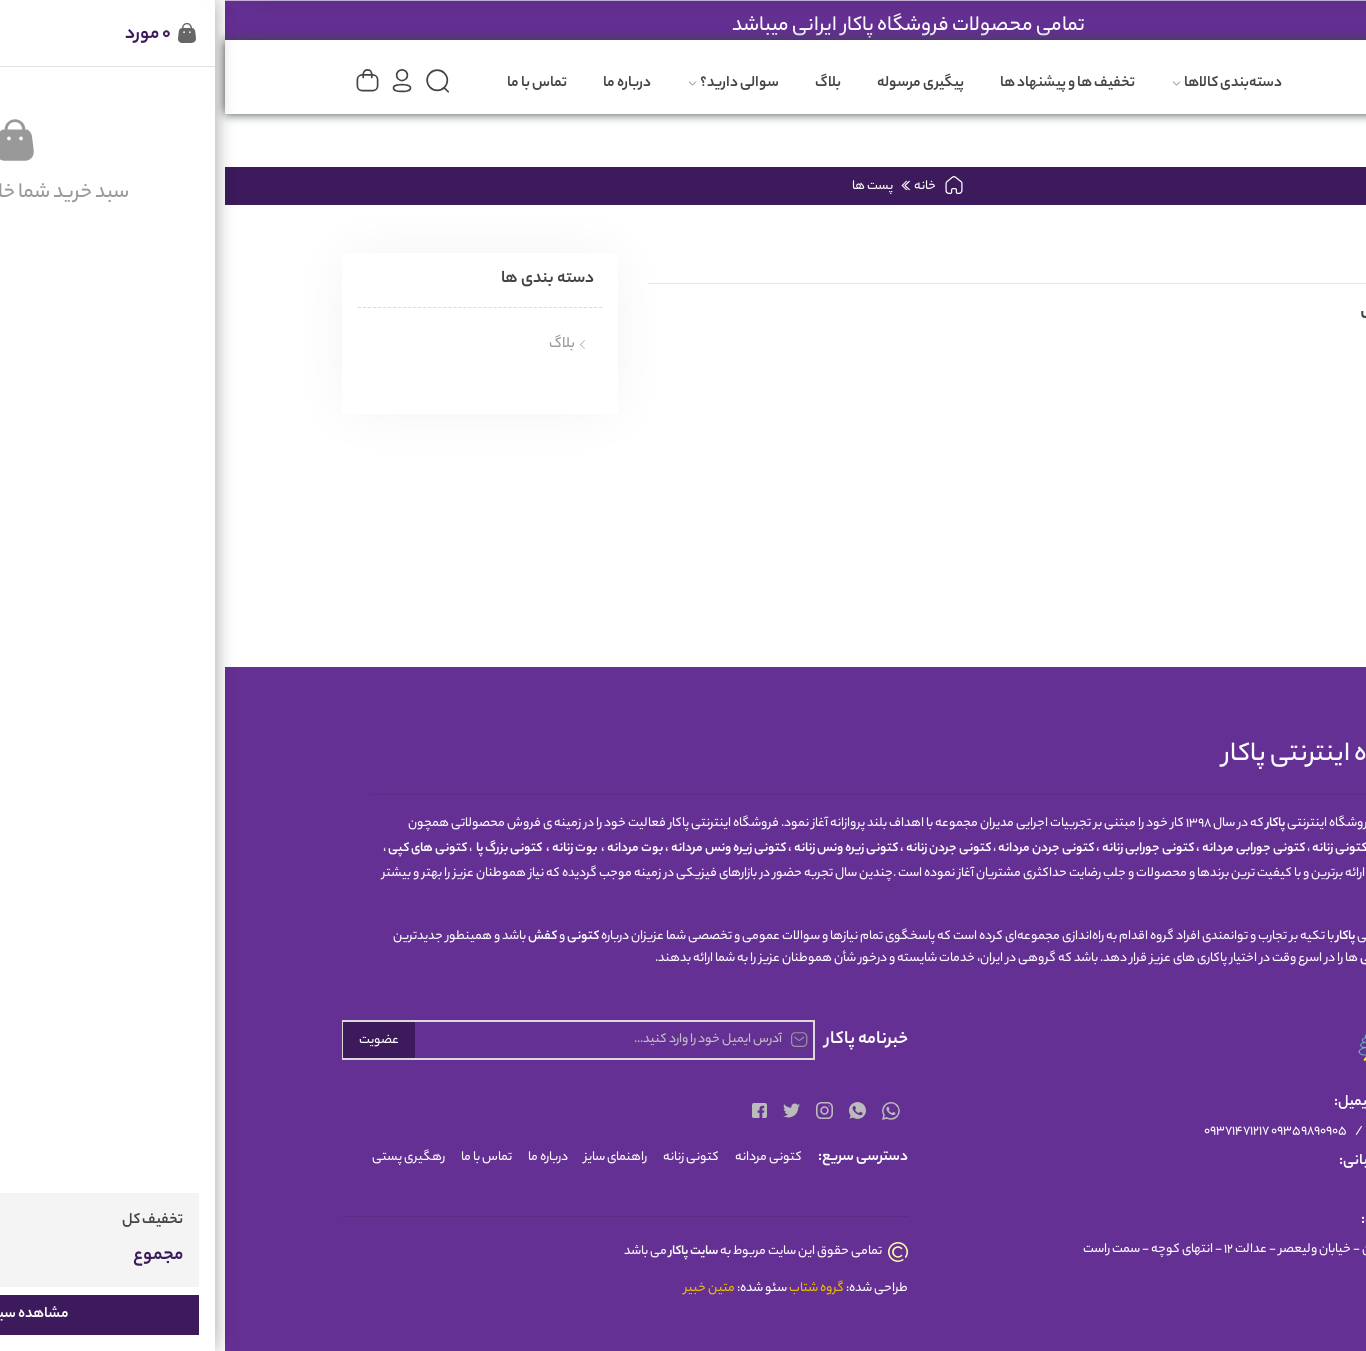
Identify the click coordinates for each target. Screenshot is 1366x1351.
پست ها (647, 186)
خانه (699, 186)
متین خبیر (484, 1288)
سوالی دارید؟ (508, 84)
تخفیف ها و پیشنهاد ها (842, 84)
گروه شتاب (591, 1288)
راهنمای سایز (390, 1157)
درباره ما (402, 84)
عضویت (154, 1040)
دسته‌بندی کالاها (1001, 84)
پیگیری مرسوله (695, 84)
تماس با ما (312, 84)
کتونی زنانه (466, 1157)
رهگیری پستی (183, 1157)
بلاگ (603, 84)
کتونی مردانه (543, 1157)
